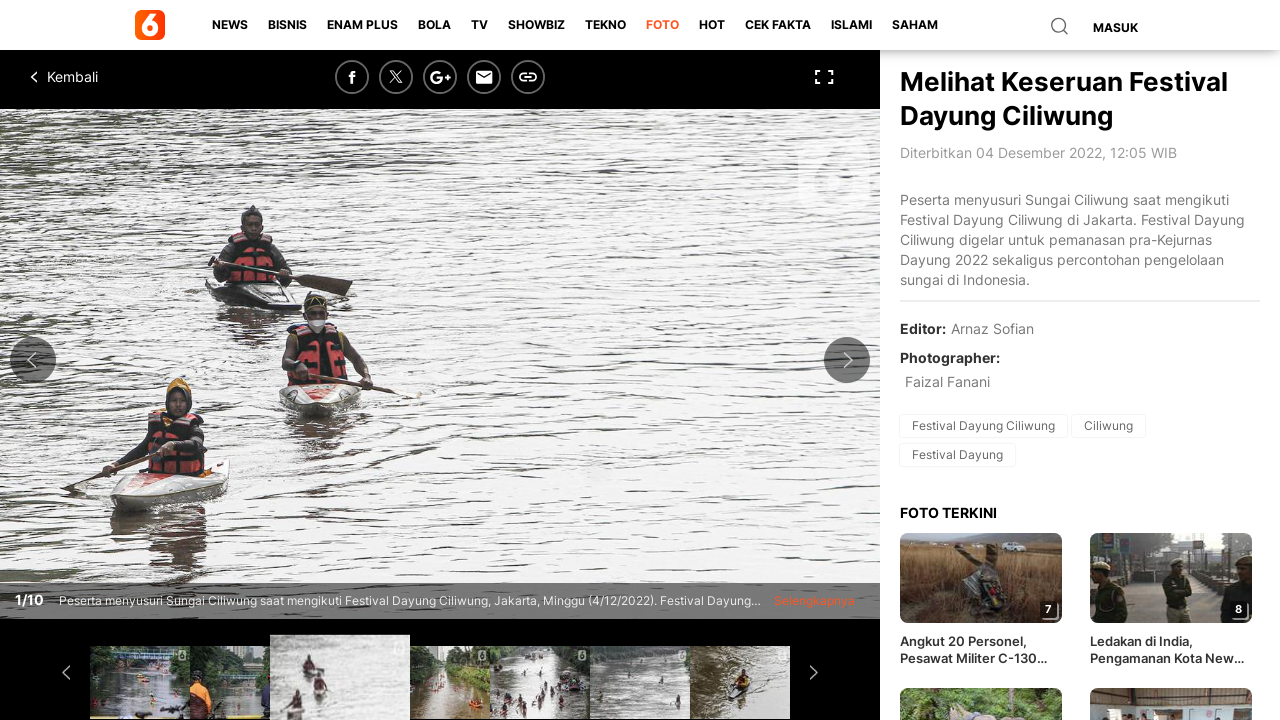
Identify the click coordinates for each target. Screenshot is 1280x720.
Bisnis (287, 24)
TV (479, 24)
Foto (662, 24)
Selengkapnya (814, 600)
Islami (851, 24)
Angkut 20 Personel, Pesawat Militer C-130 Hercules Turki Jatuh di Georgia (971, 650)
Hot (712, 24)
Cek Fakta (778, 24)
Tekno (605, 24)
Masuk (1115, 27)
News (230, 24)
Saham (915, 24)
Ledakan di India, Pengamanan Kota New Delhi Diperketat (1162, 650)
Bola (434, 24)
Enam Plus (362, 24)
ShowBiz (536, 24)
